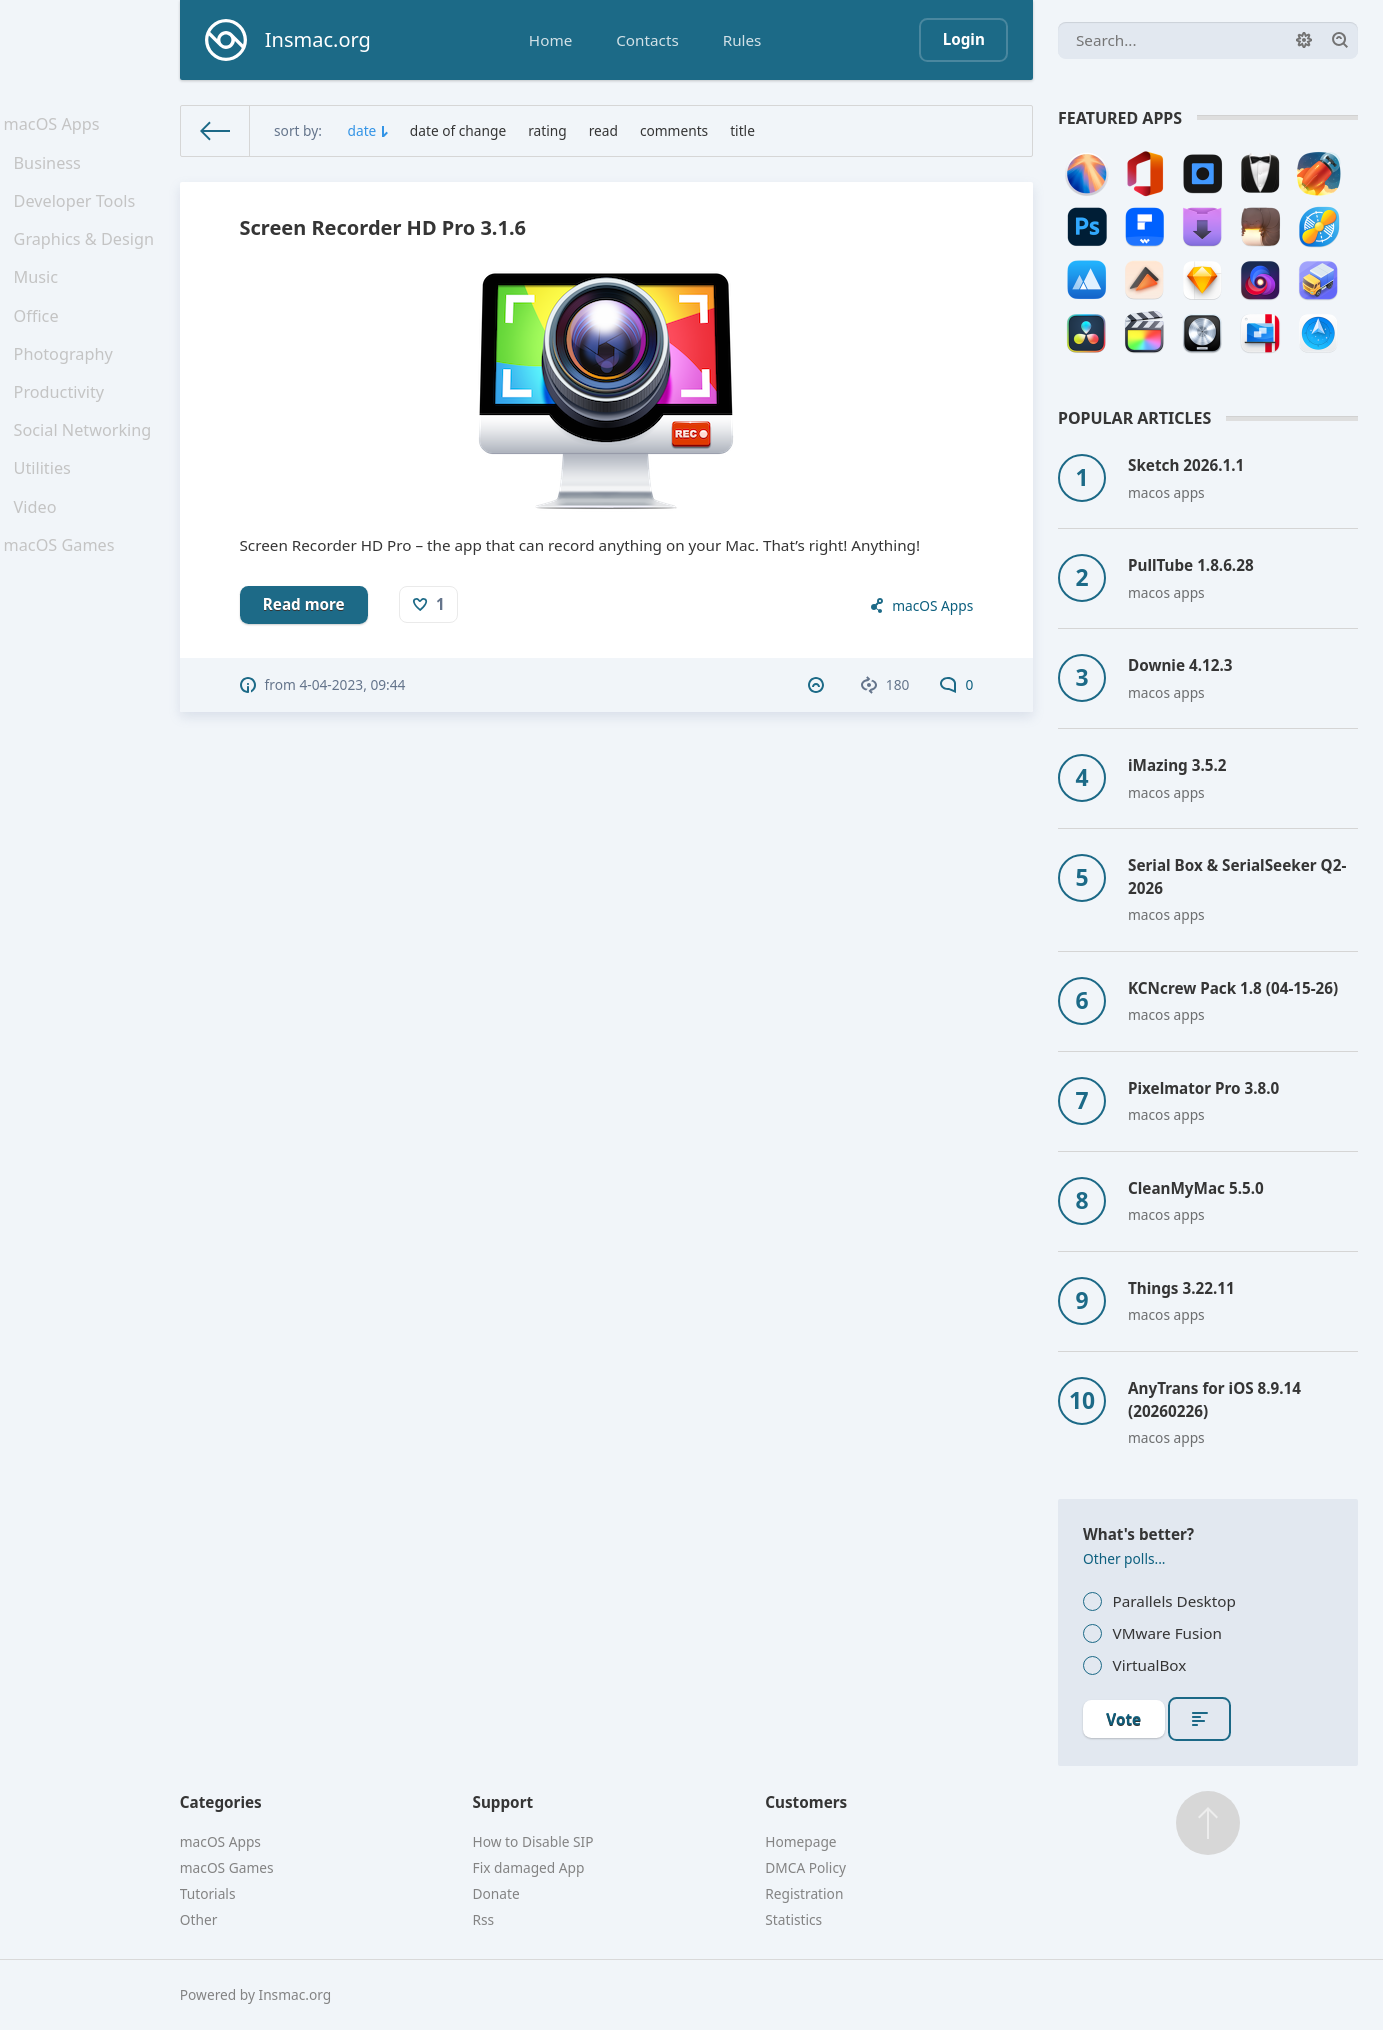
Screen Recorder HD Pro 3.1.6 (383, 227)
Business (51, 171)
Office (41, 344)
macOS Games (62, 604)
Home (550, 40)
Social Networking (84, 473)
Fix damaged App (529, 1867)
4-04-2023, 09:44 (352, 684)
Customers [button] (806, 1802)
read (603, 130)
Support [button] (503, 1802)
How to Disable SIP (533, 1841)
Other (199, 1919)
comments (674, 130)
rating (547, 130)
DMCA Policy (805, 1867)
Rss (484, 1919)
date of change (458, 130)
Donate (496, 1893)
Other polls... (1124, 1558)
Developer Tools (77, 214)
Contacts (647, 40)
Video (40, 560)
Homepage (800, 1841)
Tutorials (208, 1893)
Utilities (47, 517)
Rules (742, 40)
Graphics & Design (86, 257)
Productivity (62, 430)
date (362, 130)
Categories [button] (221, 1802)
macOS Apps (55, 127)
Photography (66, 387)
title (742, 130)
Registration (804, 1893)
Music (41, 300)
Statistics (793, 1919)
